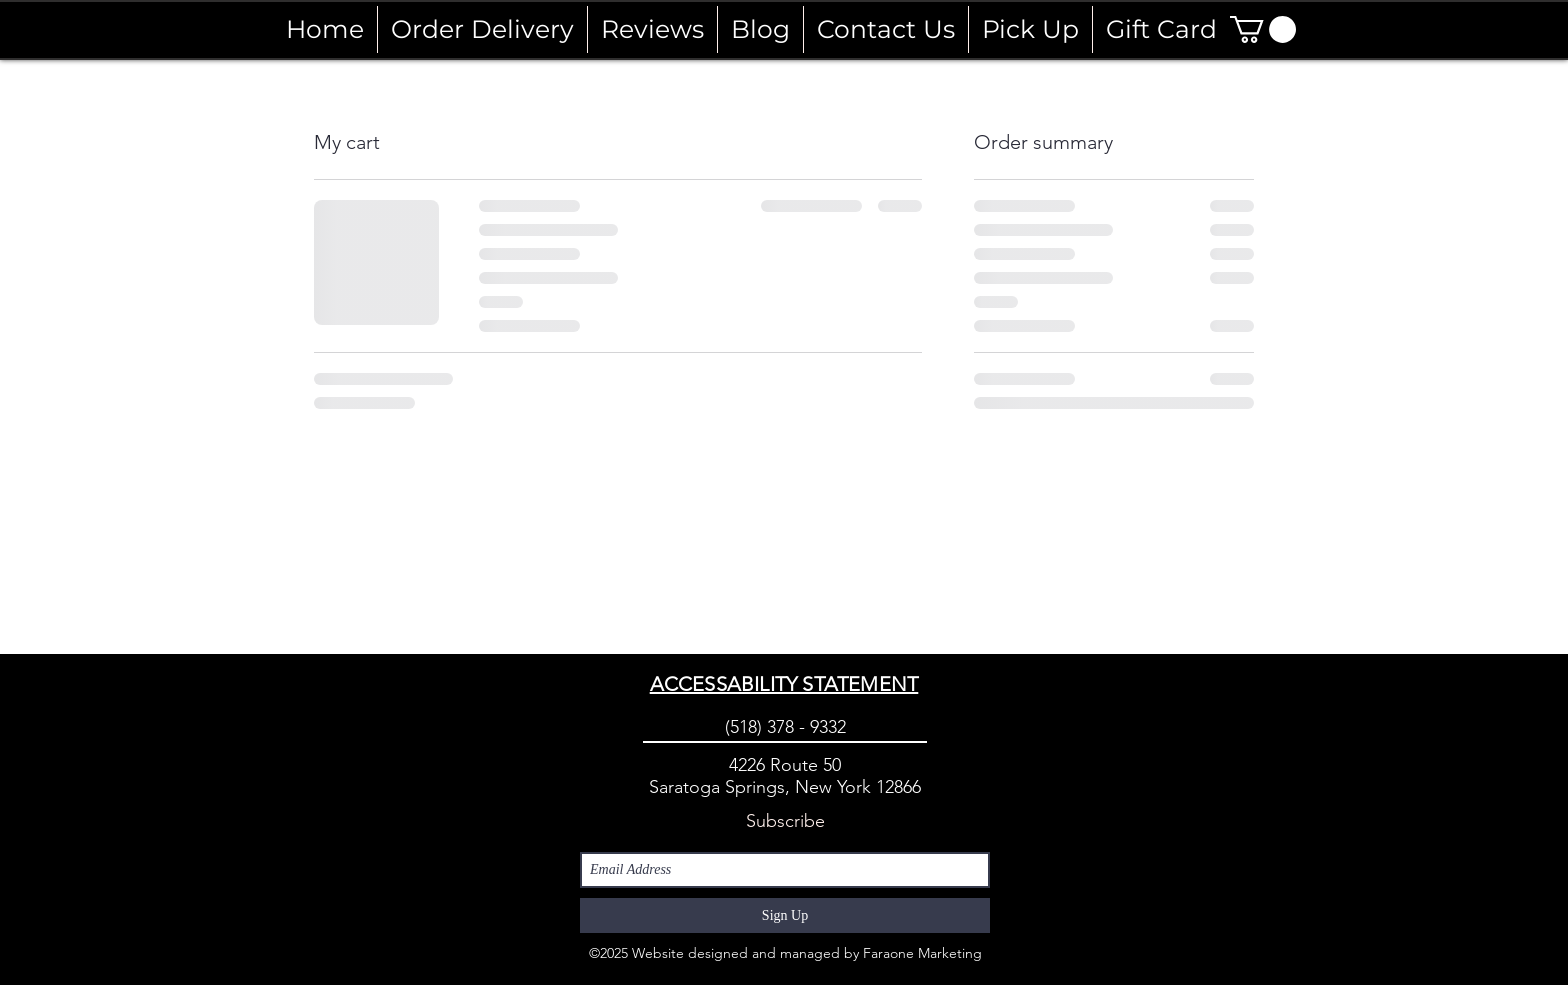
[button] (1263, 29)
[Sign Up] (785, 915)
